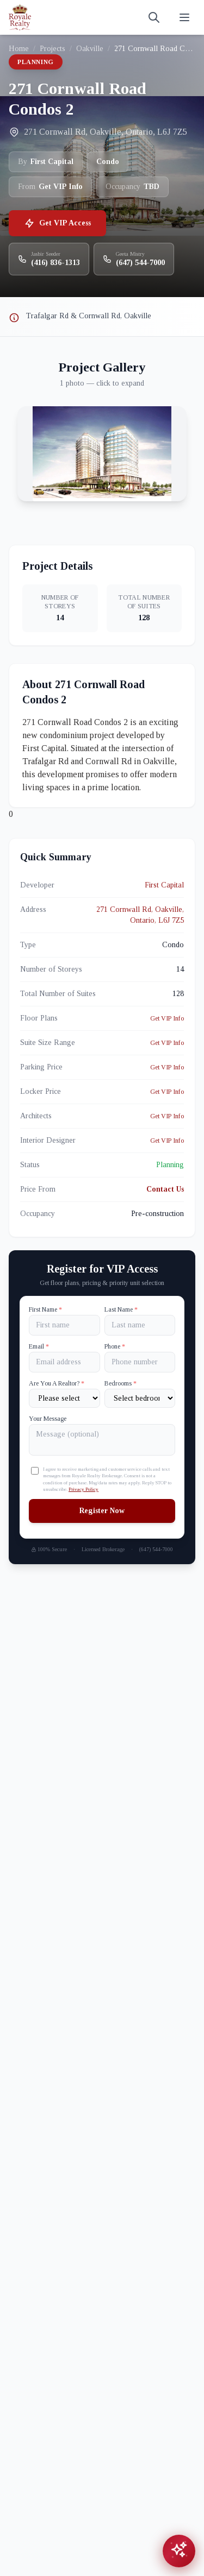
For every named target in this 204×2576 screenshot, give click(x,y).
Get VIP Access (57, 223)
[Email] (64, 1362)
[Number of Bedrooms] (140, 1398)
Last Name (121, 1309)
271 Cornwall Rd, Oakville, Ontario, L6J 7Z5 (140, 914)
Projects (52, 49)
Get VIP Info (167, 1018)
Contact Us (165, 1189)
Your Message (47, 1418)
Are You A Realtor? (56, 1383)
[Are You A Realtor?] (64, 1398)
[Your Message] (102, 1440)
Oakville (89, 49)
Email (39, 1346)
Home (19, 49)
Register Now (102, 1511)
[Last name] (140, 1325)
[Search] (154, 17)
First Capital (164, 885)
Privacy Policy (83, 1489)
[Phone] (140, 1362)
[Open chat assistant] (179, 2551)
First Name (45, 1309)
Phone (114, 1346)
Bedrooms (120, 1383)
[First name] (64, 1325)
